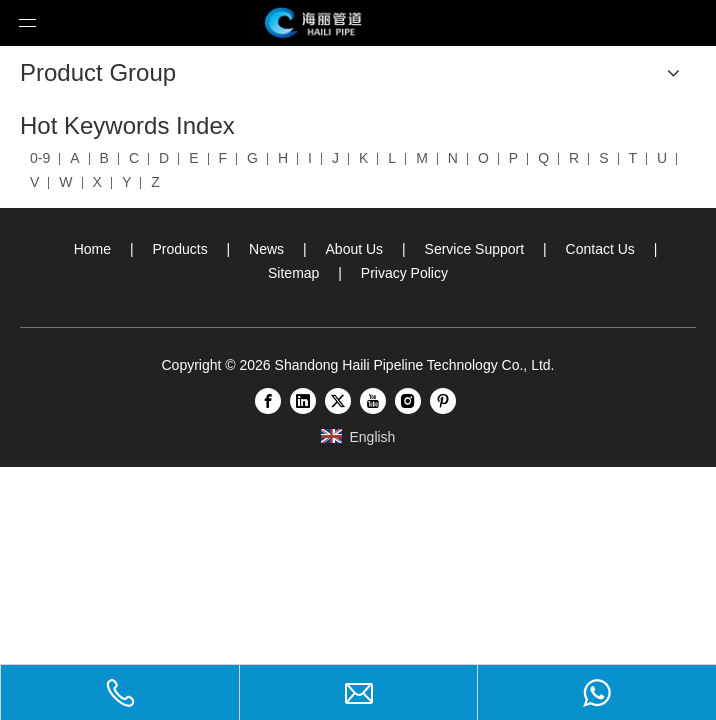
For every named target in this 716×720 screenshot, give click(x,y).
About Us (355, 249)
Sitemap (293, 273)
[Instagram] (408, 401)
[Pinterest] (443, 401)
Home (92, 249)
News (266, 249)
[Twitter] (338, 401)
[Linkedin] (303, 401)
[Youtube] (373, 401)
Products (179, 249)
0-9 (40, 158)
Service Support (475, 249)
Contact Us (600, 249)
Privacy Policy (404, 273)
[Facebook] (268, 401)
